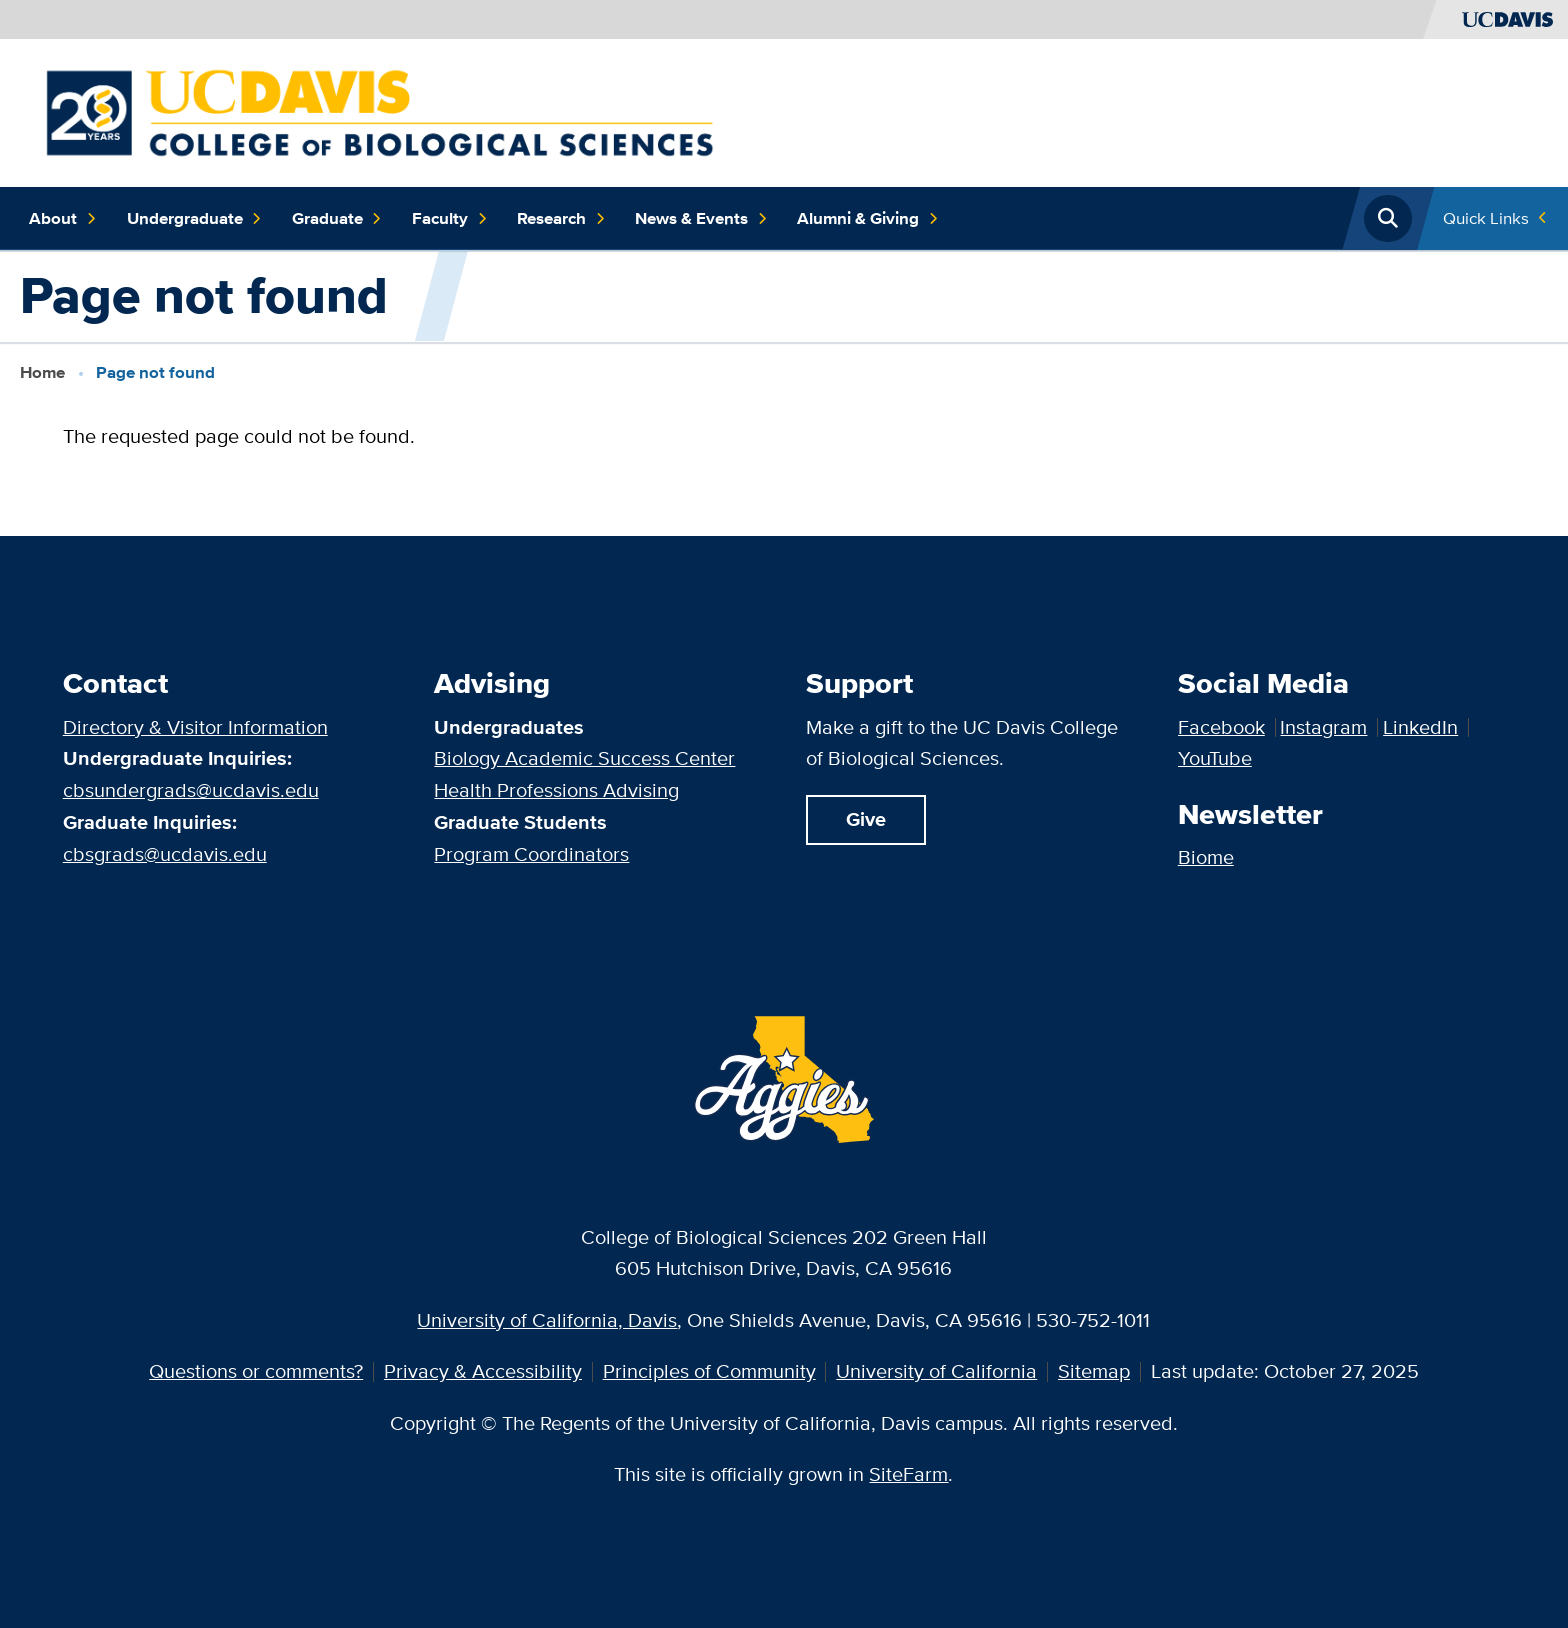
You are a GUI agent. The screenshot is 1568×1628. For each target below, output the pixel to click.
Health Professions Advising (556, 790)
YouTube (1215, 758)
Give (866, 819)
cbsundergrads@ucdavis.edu (191, 790)
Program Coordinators (531, 854)
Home (42, 372)
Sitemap (1094, 1371)
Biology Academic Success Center (584, 758)
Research (561, 219)
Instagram (1323, 727)
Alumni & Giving (868, 219)
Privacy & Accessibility (483, 1371)
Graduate (337, 219)
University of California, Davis (547, 1320)
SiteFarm (908, 1474)
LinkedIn (1420, 727)
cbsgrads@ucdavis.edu (165, 854)
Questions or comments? (256, 1371)
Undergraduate (195, 219)
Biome (1206, 857)
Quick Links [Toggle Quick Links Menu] (1486, 218)
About (63, 219)
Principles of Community (709, 1371)
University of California (936, 1371)
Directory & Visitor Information (195, 727)
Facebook (1221, 727)
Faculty (450, 219)
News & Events (701, 219)
